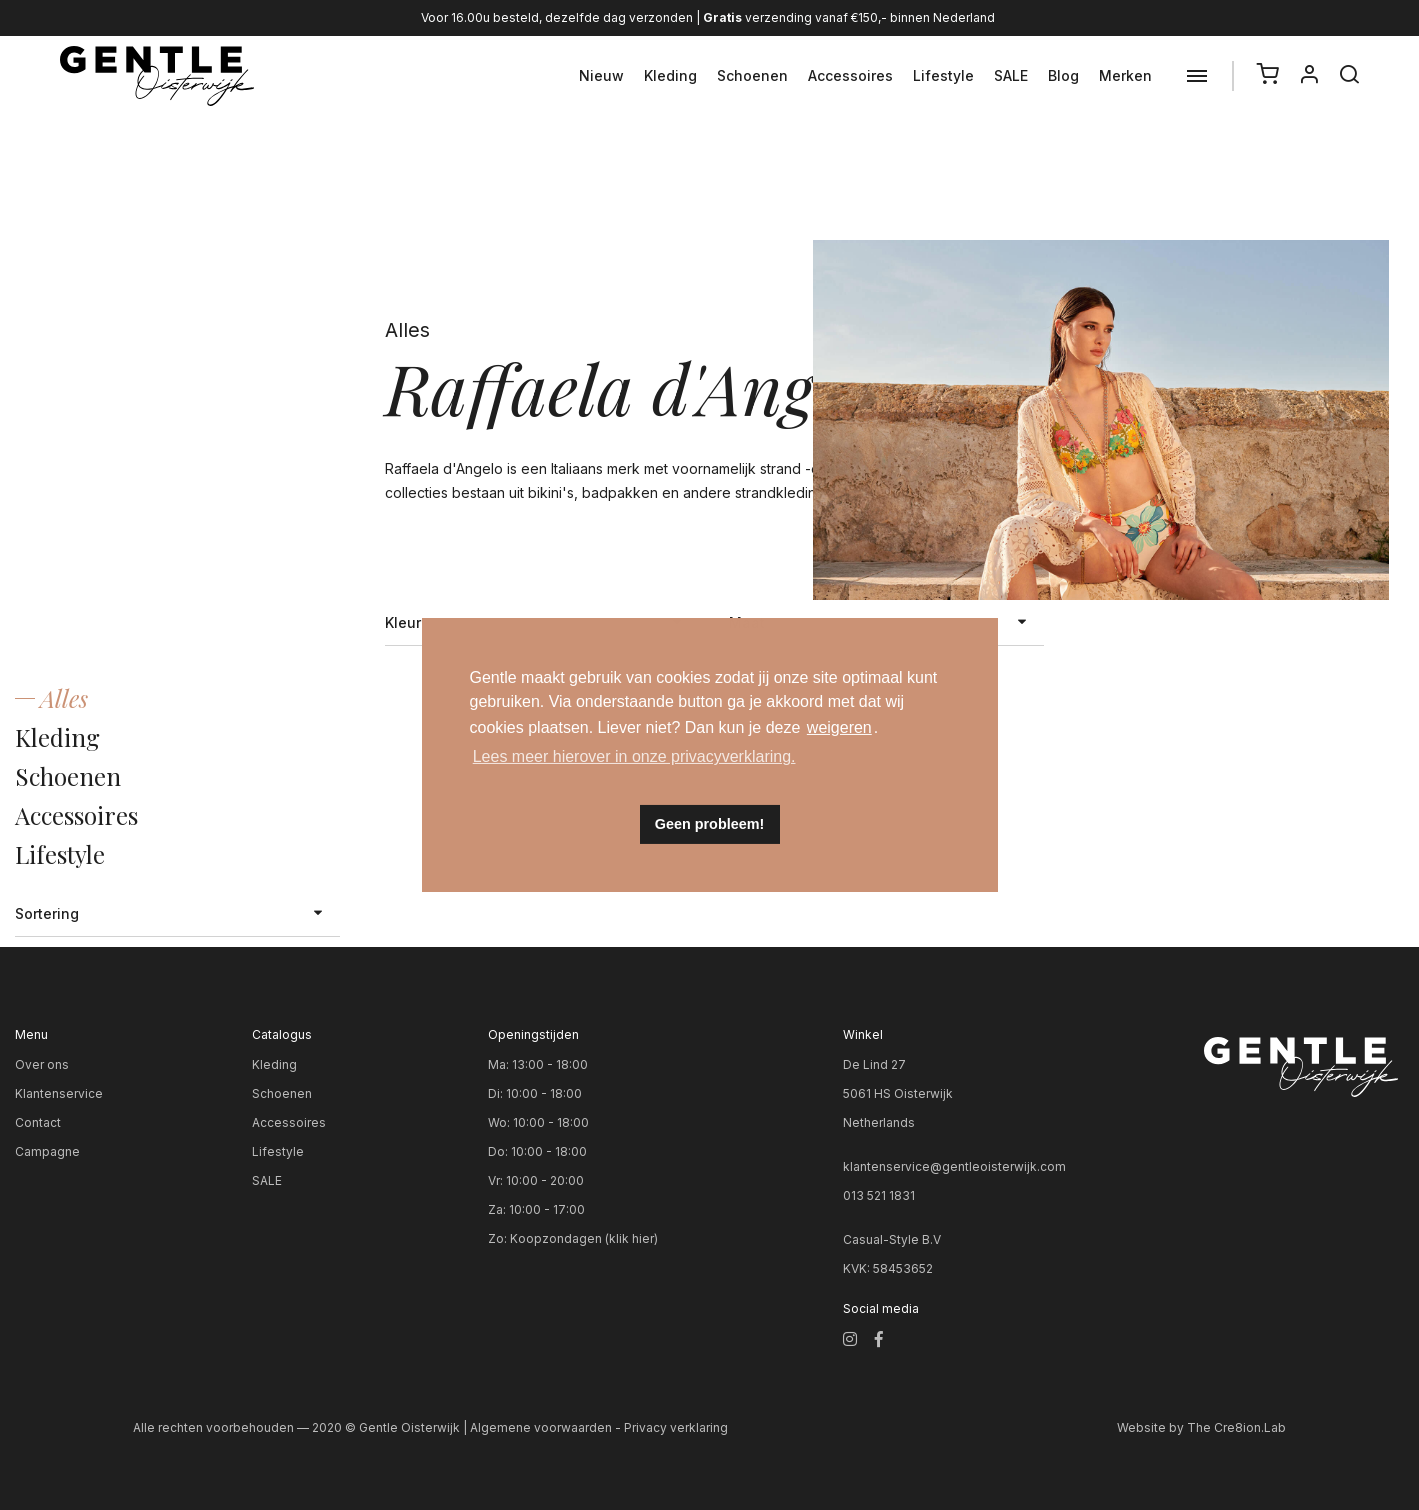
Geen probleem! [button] (710, 824)
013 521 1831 (879, 1195)
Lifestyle (943, 75)
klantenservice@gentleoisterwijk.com (954, 1166)
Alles (64, 698)
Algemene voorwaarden (541, 1427)
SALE (1011, 75)
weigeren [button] (839, 727)
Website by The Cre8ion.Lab (1201, 1427)
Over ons (42, 1064)
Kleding (670, 75)
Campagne (47, 1151)
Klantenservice (59, 1093)
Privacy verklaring (676, 1427)
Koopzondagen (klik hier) (584, 1238)
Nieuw (601, 75)
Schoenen (752, 75)
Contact (38, 1122)
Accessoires (850, 75)
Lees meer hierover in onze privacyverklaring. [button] (634, 756)
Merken (1125, 75)
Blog (1063, 75)
